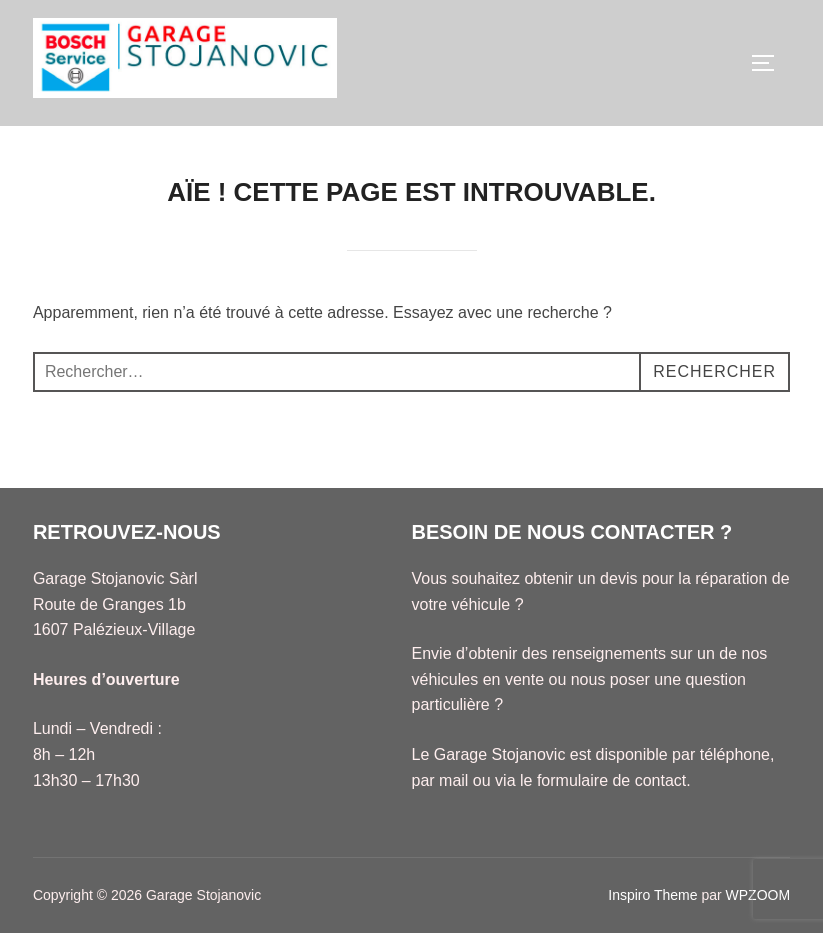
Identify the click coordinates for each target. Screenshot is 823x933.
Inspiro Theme (652, 895)
